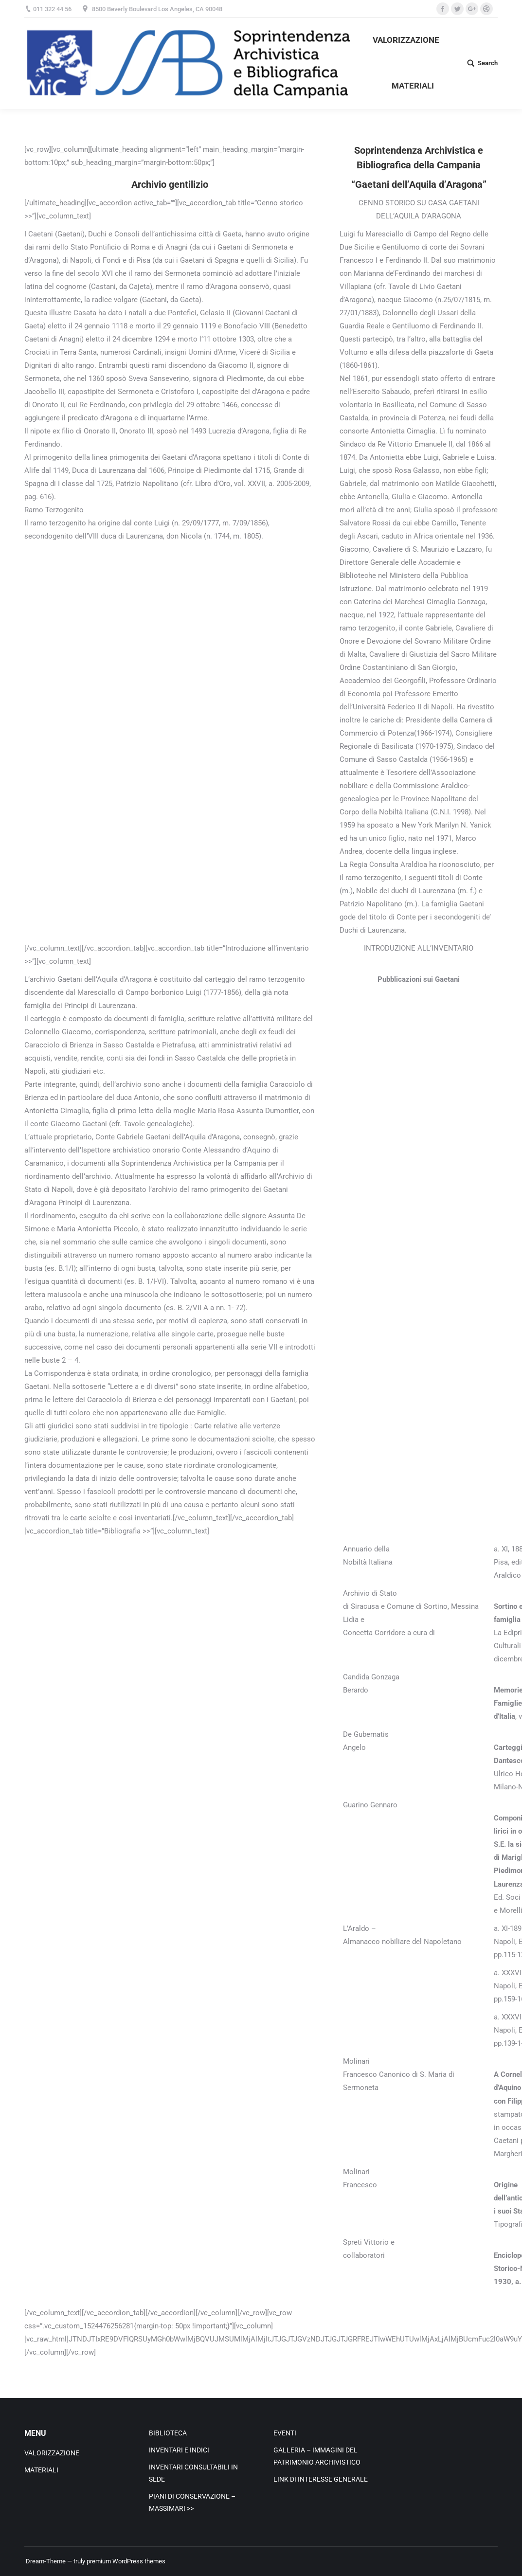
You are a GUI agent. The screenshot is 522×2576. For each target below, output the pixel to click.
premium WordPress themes (126, 2561)
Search (488, 63)
